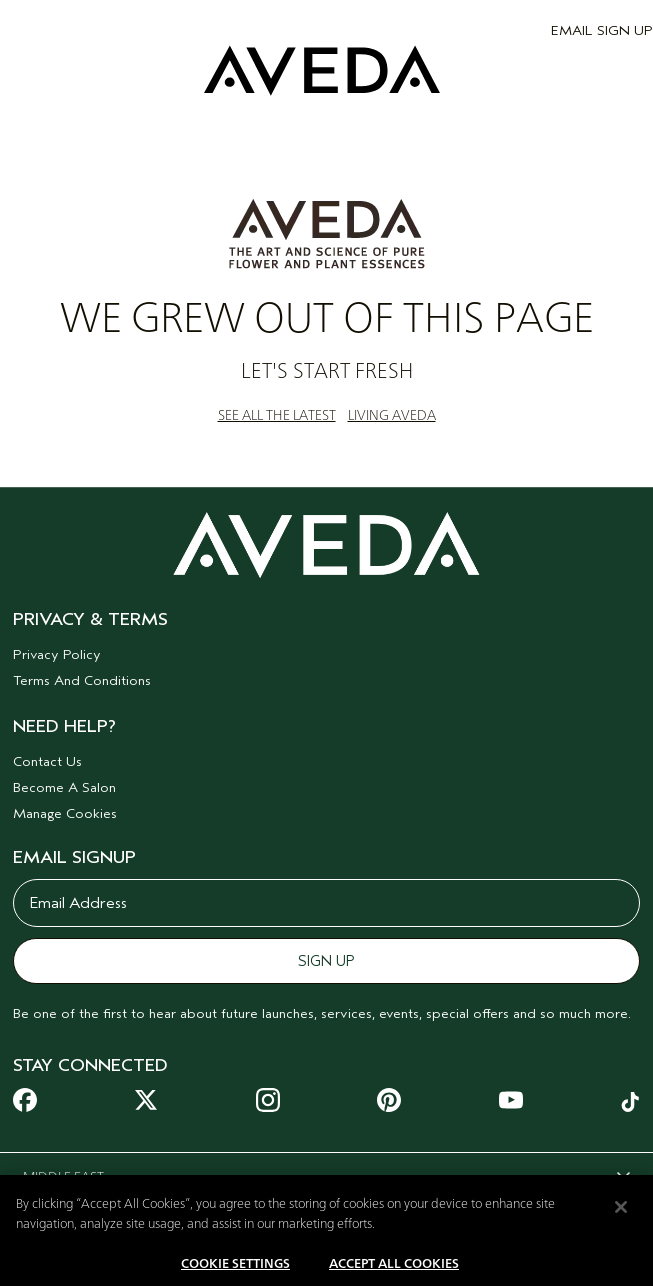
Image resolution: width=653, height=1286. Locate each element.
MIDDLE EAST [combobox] (316, 1180)
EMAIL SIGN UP (602, 30)
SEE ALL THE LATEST (277, 416)
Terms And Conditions (82, 680)
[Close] (621, 1214)
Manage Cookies (65, 813)
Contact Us (47, 761)
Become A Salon (64, 787)
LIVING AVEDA (392, 416)
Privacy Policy (57, 654)
